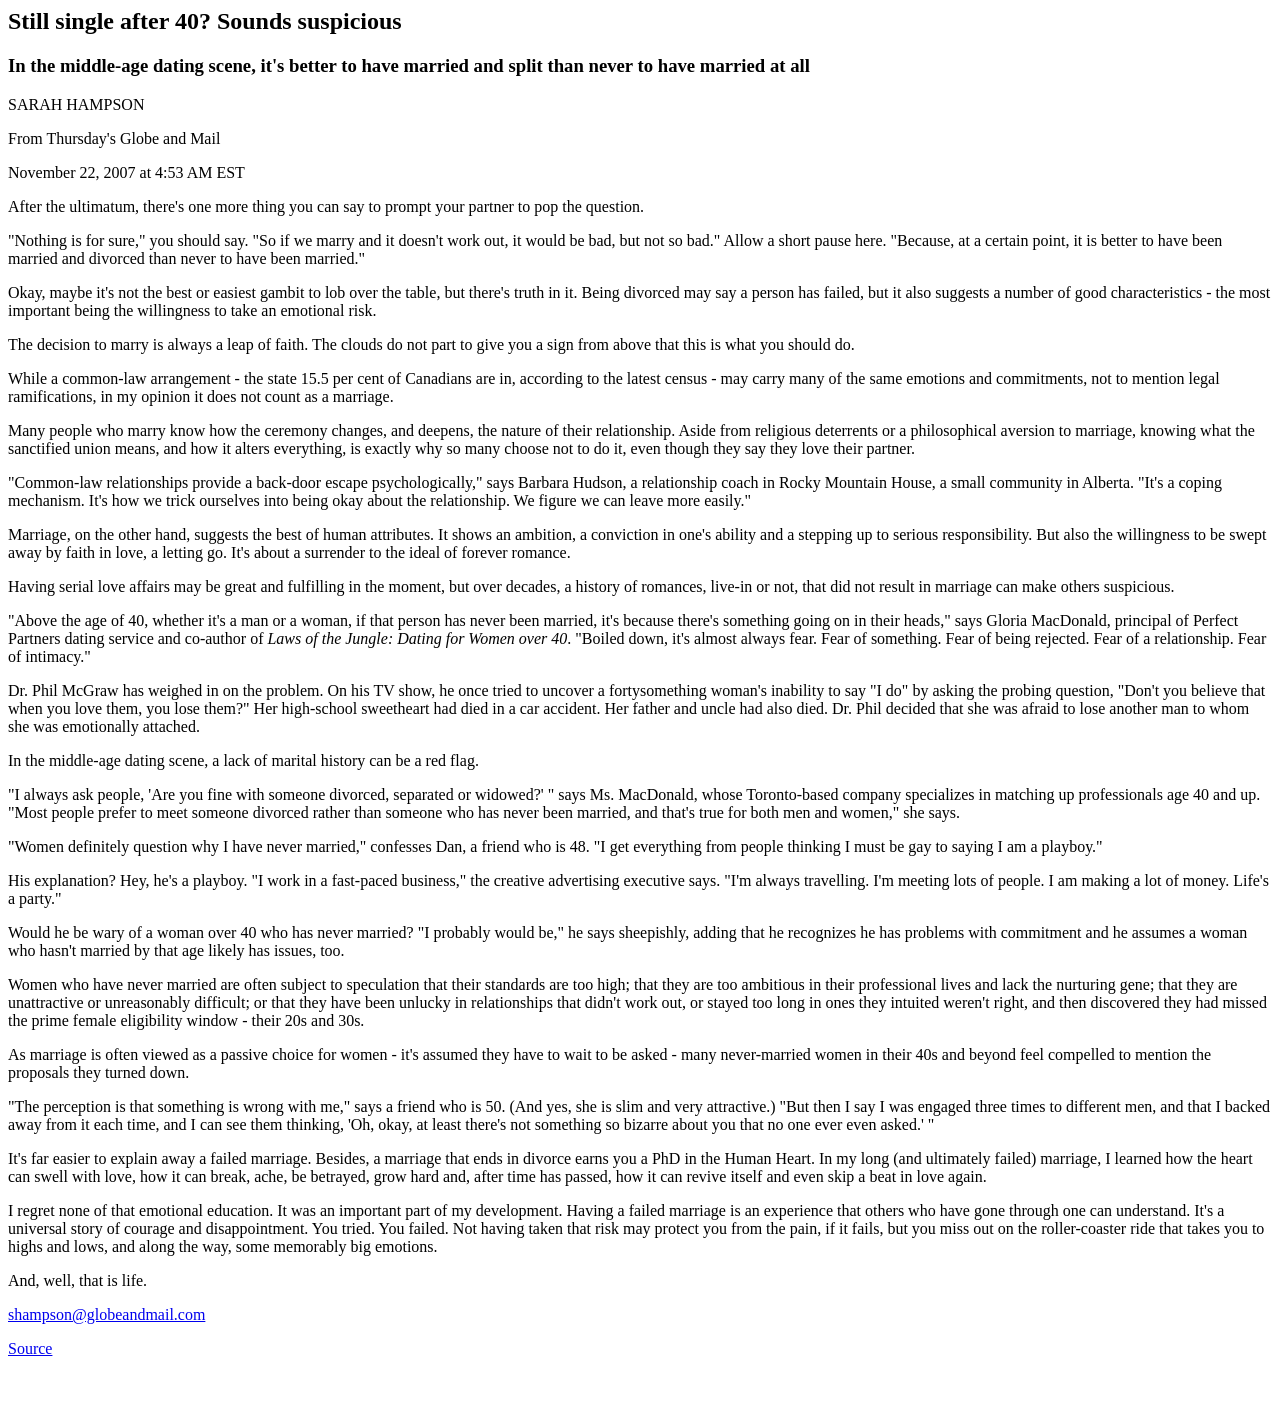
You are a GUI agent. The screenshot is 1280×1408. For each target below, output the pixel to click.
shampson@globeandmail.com (106, 1314)
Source (30, 1348)
